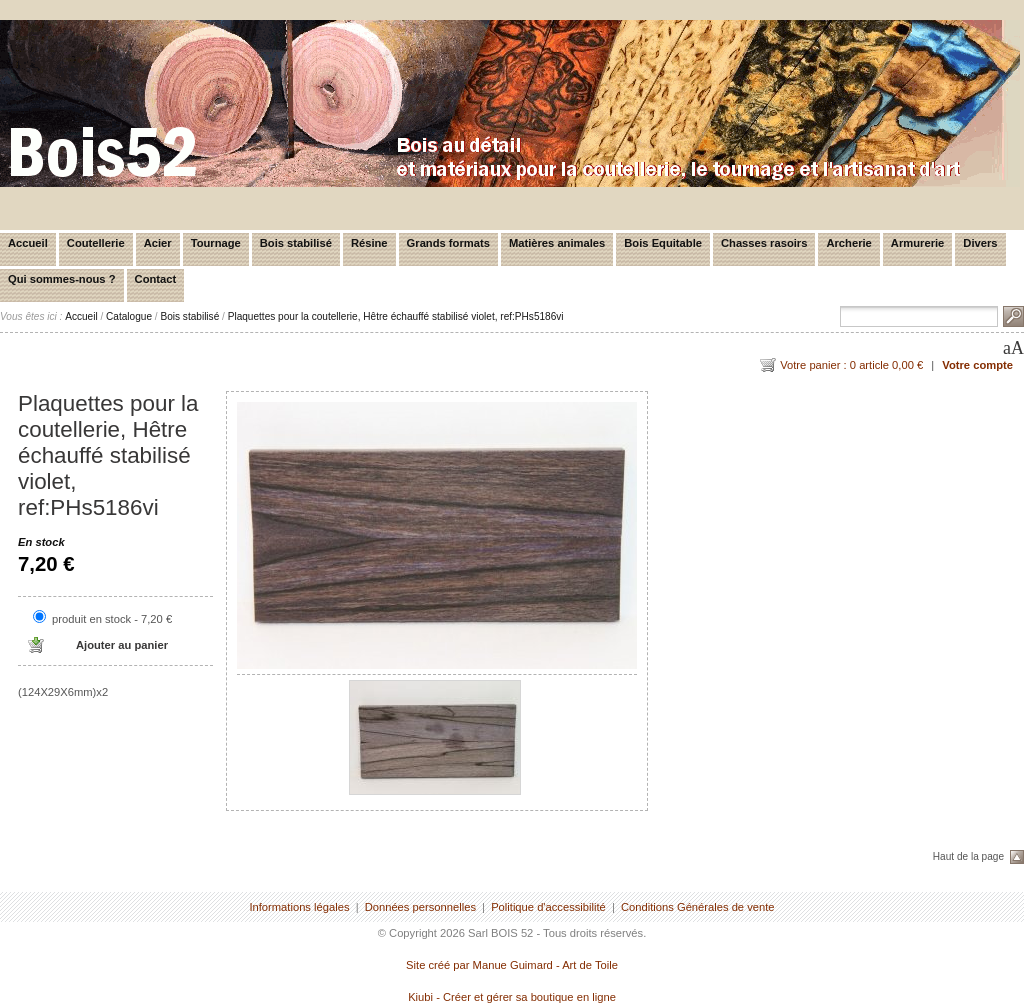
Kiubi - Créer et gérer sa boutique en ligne (512, 997)
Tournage (216, 243)
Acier (158, 243)
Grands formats (448, 243)
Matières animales (557, 243)
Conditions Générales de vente (698, 907)
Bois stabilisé (296, 243)
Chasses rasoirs (764, 243)
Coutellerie (96, 243)
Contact (156, 279)
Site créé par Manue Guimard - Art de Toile (512, 965)
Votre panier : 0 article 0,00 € (851, 365)
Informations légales (299, 907)
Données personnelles (420, 907)
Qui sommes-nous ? (62, 279)
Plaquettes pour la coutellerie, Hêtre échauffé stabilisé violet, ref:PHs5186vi (396, 316)
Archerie (848, 243)
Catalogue (129, 316)
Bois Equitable (663, 243)
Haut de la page (968, 856)
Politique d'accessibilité (548, 907)
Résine (369, 243)
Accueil (28, 243)
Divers (980, 243)
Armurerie (917, 243)
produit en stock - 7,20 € (112, 619)
